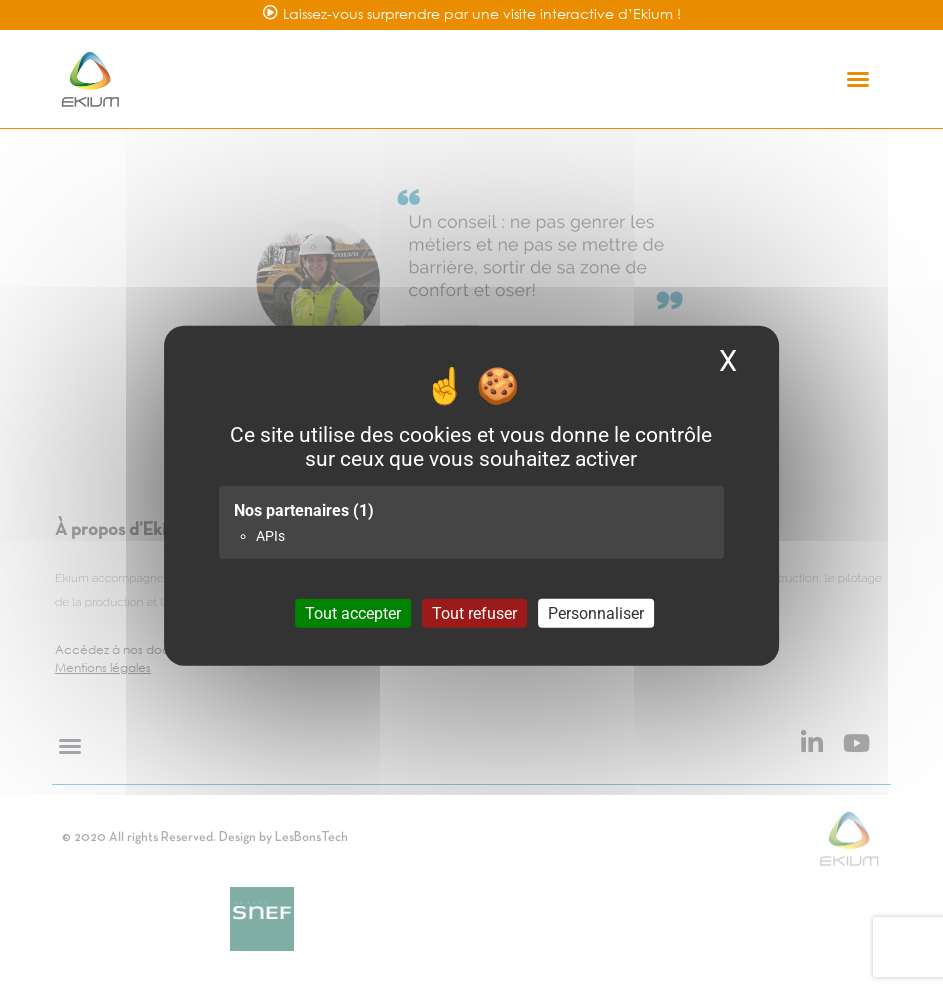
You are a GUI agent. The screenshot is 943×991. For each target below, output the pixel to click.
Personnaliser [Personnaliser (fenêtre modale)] (596, 613)
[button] (858, 79)
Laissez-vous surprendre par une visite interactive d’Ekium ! (482, 13)
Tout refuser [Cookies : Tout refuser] (474, 613)
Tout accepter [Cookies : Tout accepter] (353, 613)
